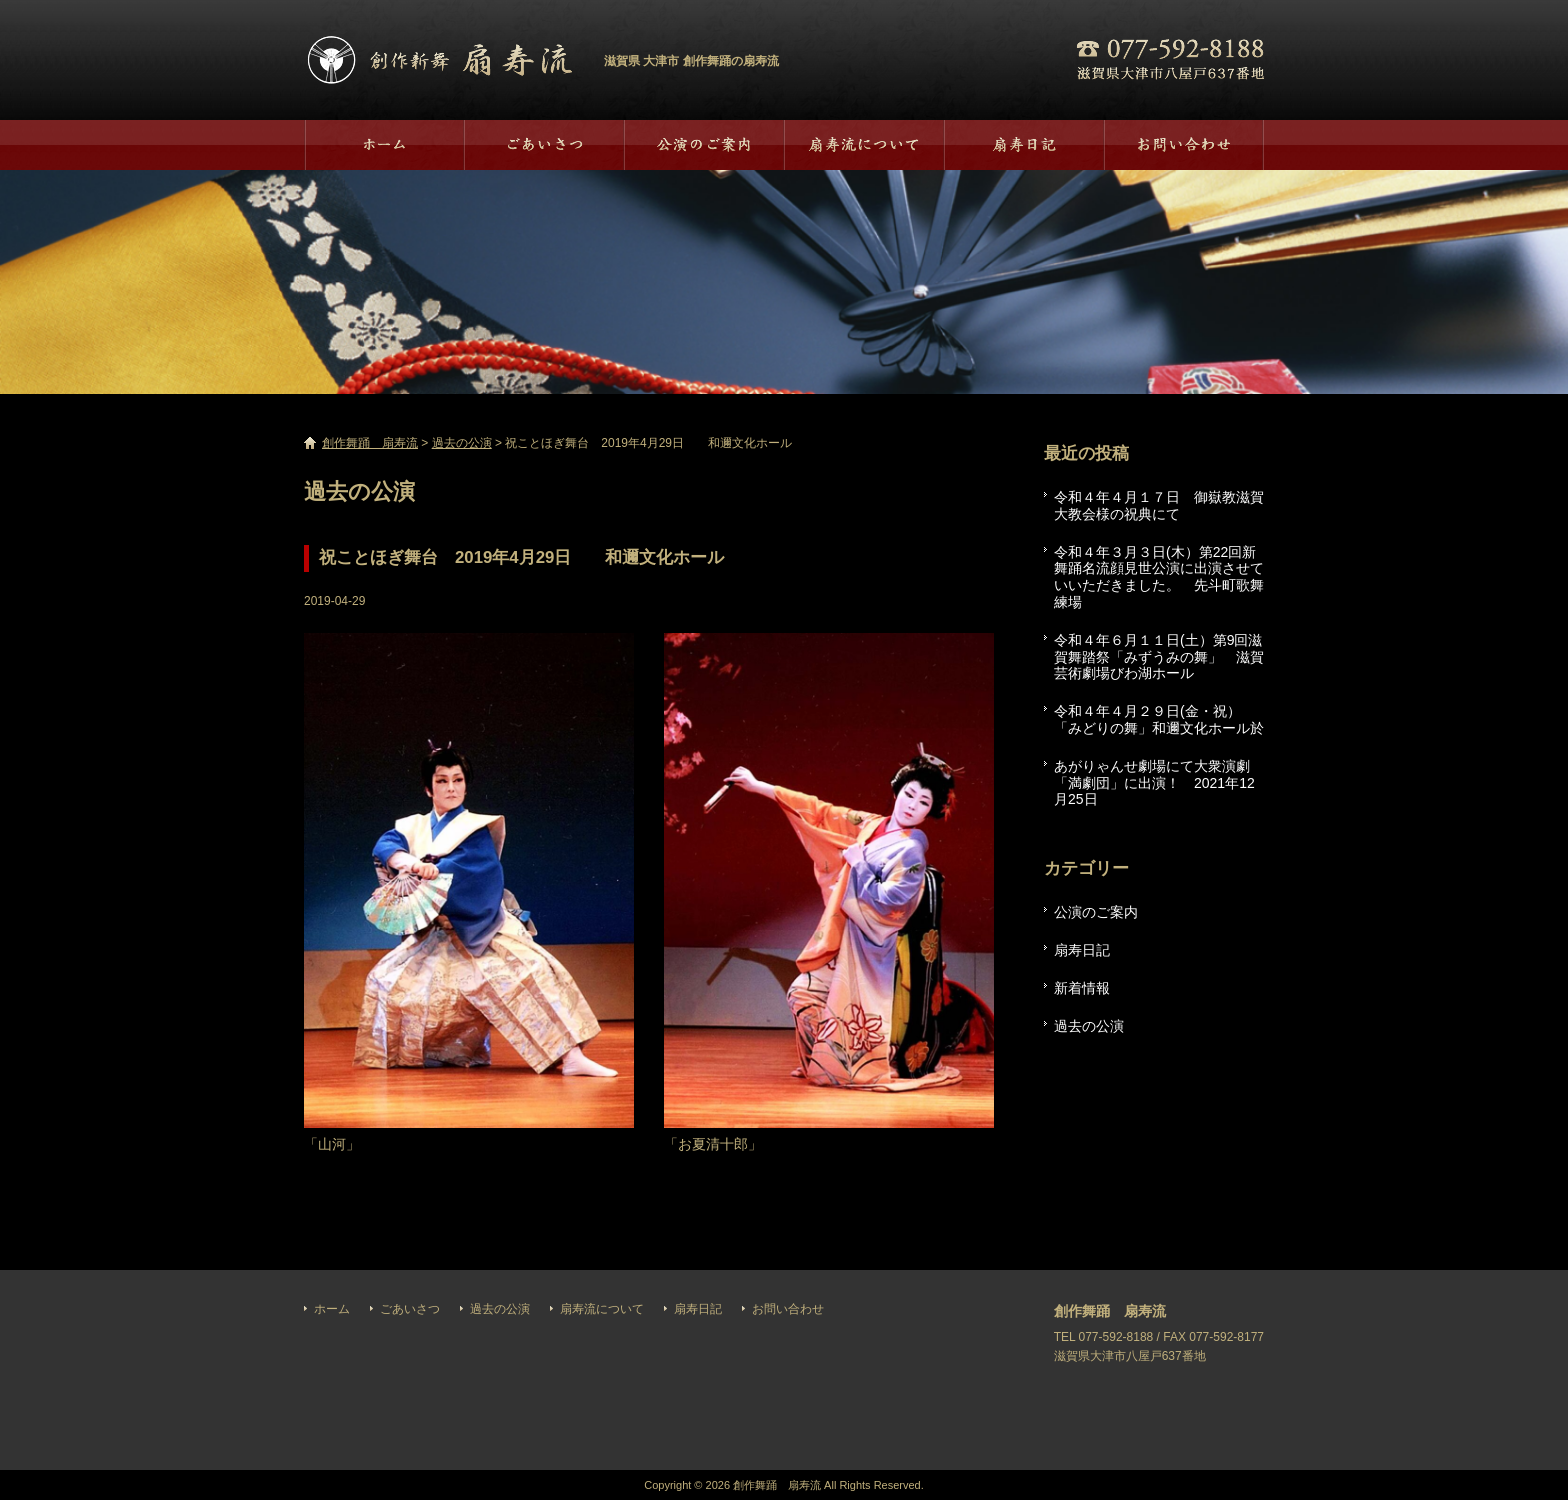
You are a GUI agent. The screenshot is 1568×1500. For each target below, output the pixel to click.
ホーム (384, 145)
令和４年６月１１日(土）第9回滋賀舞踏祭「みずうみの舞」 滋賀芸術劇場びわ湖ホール (1159, 657)
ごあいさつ (544, 145)
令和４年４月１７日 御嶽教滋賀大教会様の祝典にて (1159, 505)
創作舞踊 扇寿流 (439, 60)
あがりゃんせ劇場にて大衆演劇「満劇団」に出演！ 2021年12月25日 (1154, 783)
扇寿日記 (1024, 145)
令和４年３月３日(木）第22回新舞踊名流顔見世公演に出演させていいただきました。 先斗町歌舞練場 (1159, 577)
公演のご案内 (1096, 912)
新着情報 (1082, 988)
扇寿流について (864, 145)
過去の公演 (704, 145)
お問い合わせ (1184, 145)
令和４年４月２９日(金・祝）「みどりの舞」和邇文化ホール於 (1159, 719)
